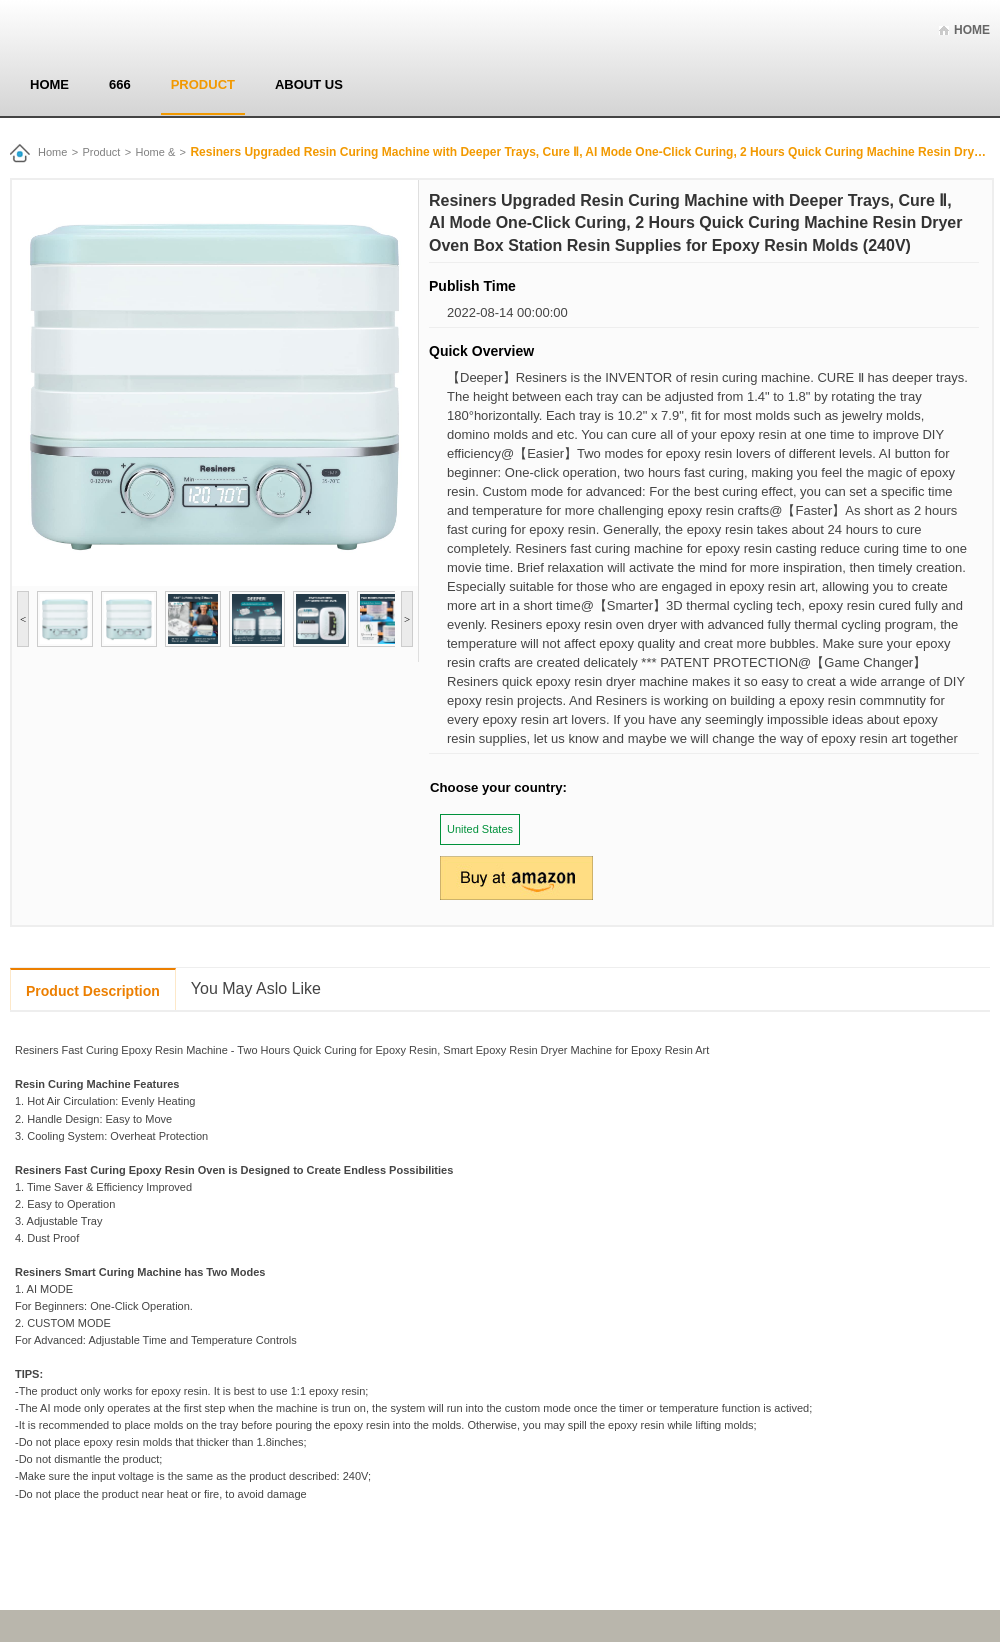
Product (203, 84)
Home (972, 30)
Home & (156, 152)
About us (309, 84)
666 (120, 84)
